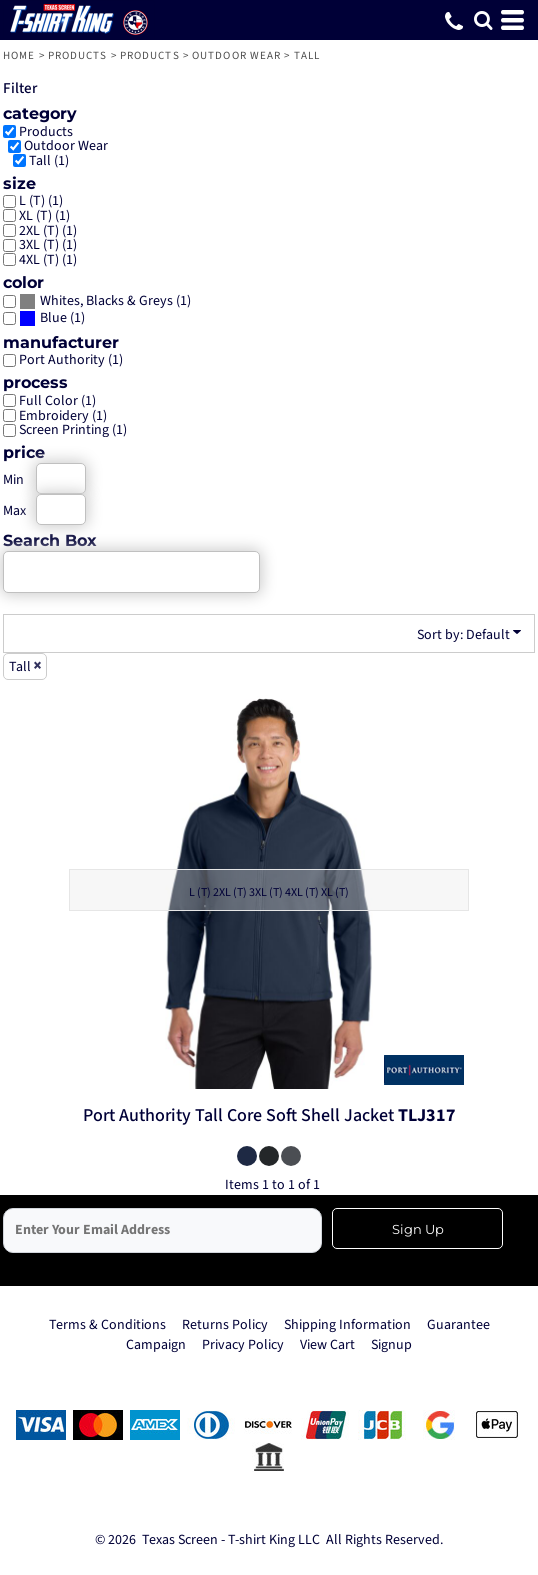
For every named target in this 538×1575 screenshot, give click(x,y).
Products (78, 55)
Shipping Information (347, 1325)
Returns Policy (225, 1325)
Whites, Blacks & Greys (106, 301)
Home (19, 55)
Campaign (156, 1345)
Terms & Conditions (107, 1325)
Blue (53, 318)
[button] (483, 20)
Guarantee (458, 1325)
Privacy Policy (243, 1345)
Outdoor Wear (236, 55)
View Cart (327, 1345)
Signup (391, 1345)
